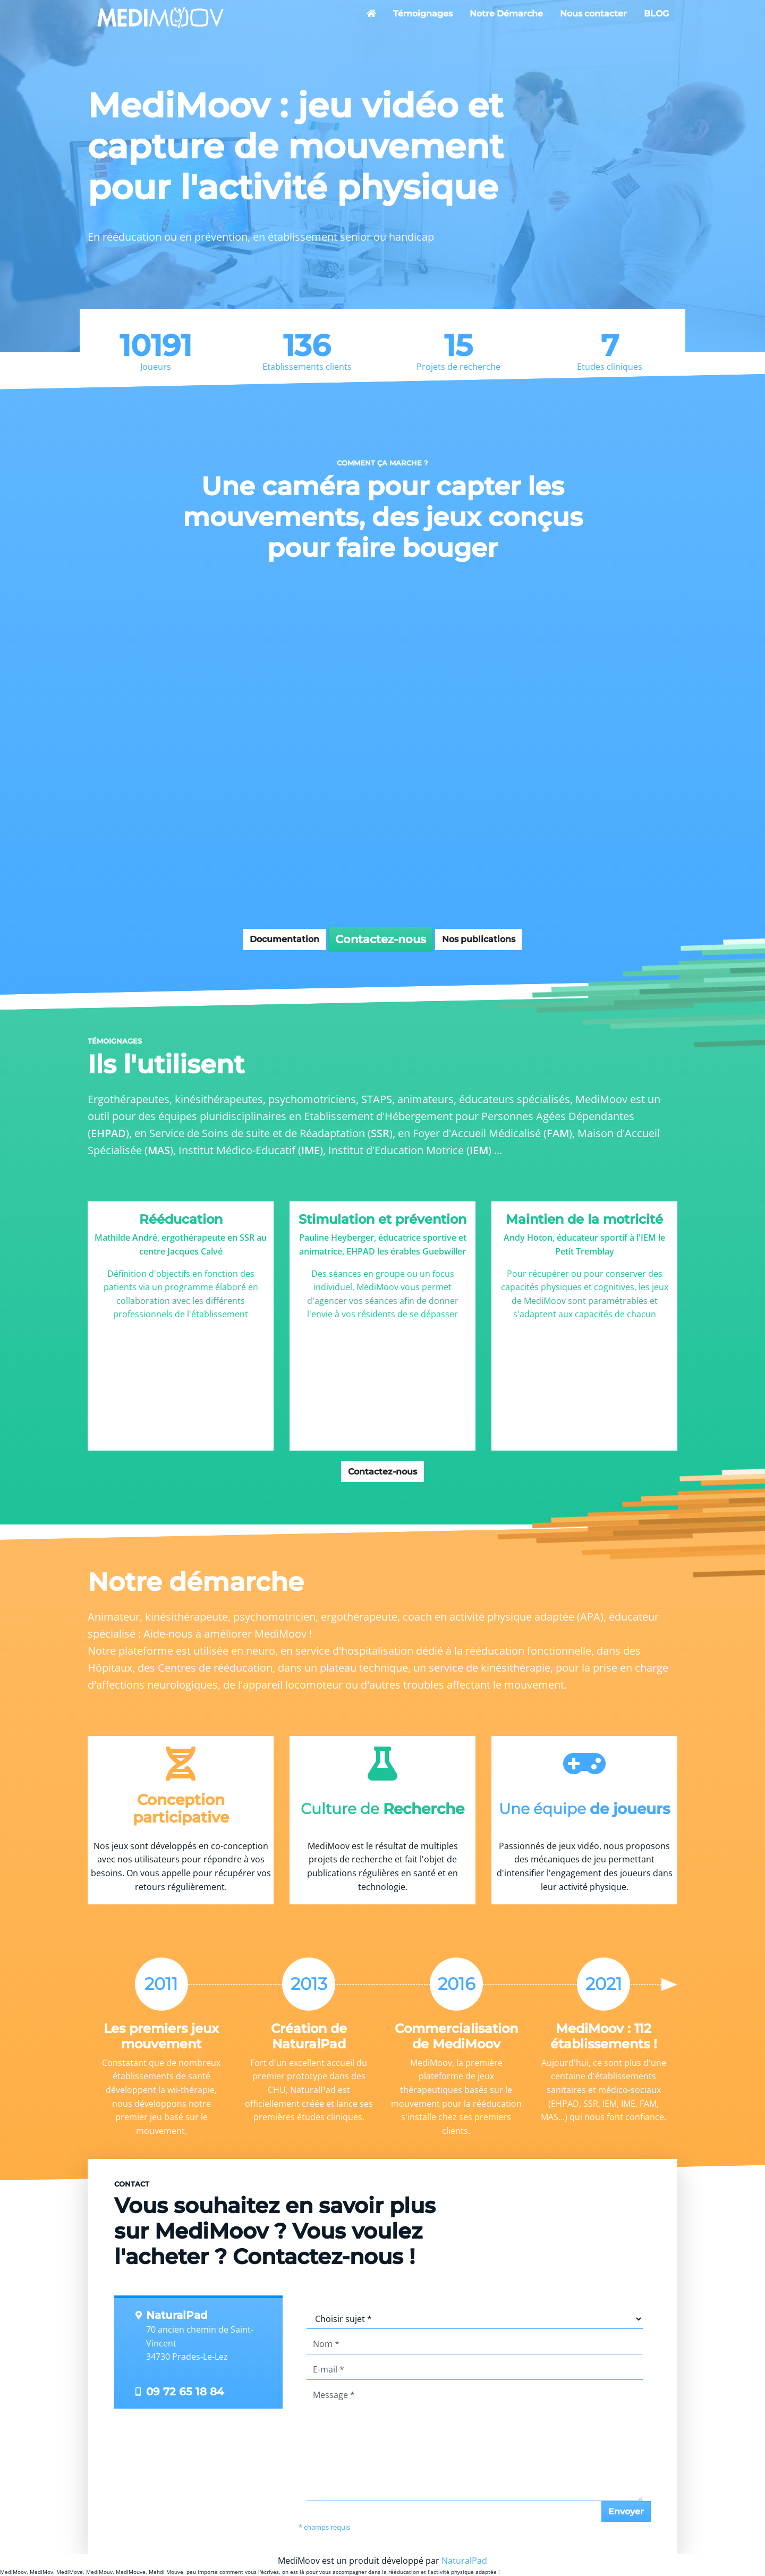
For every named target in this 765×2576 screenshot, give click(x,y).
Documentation (284, 939)
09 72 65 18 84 (185, 2391)
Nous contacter (593, 14)
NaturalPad (464, 2560)
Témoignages (423, 14)
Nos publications (478, 939)
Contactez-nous (380, 939)
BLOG (656, 14)
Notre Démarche (506, 14)
